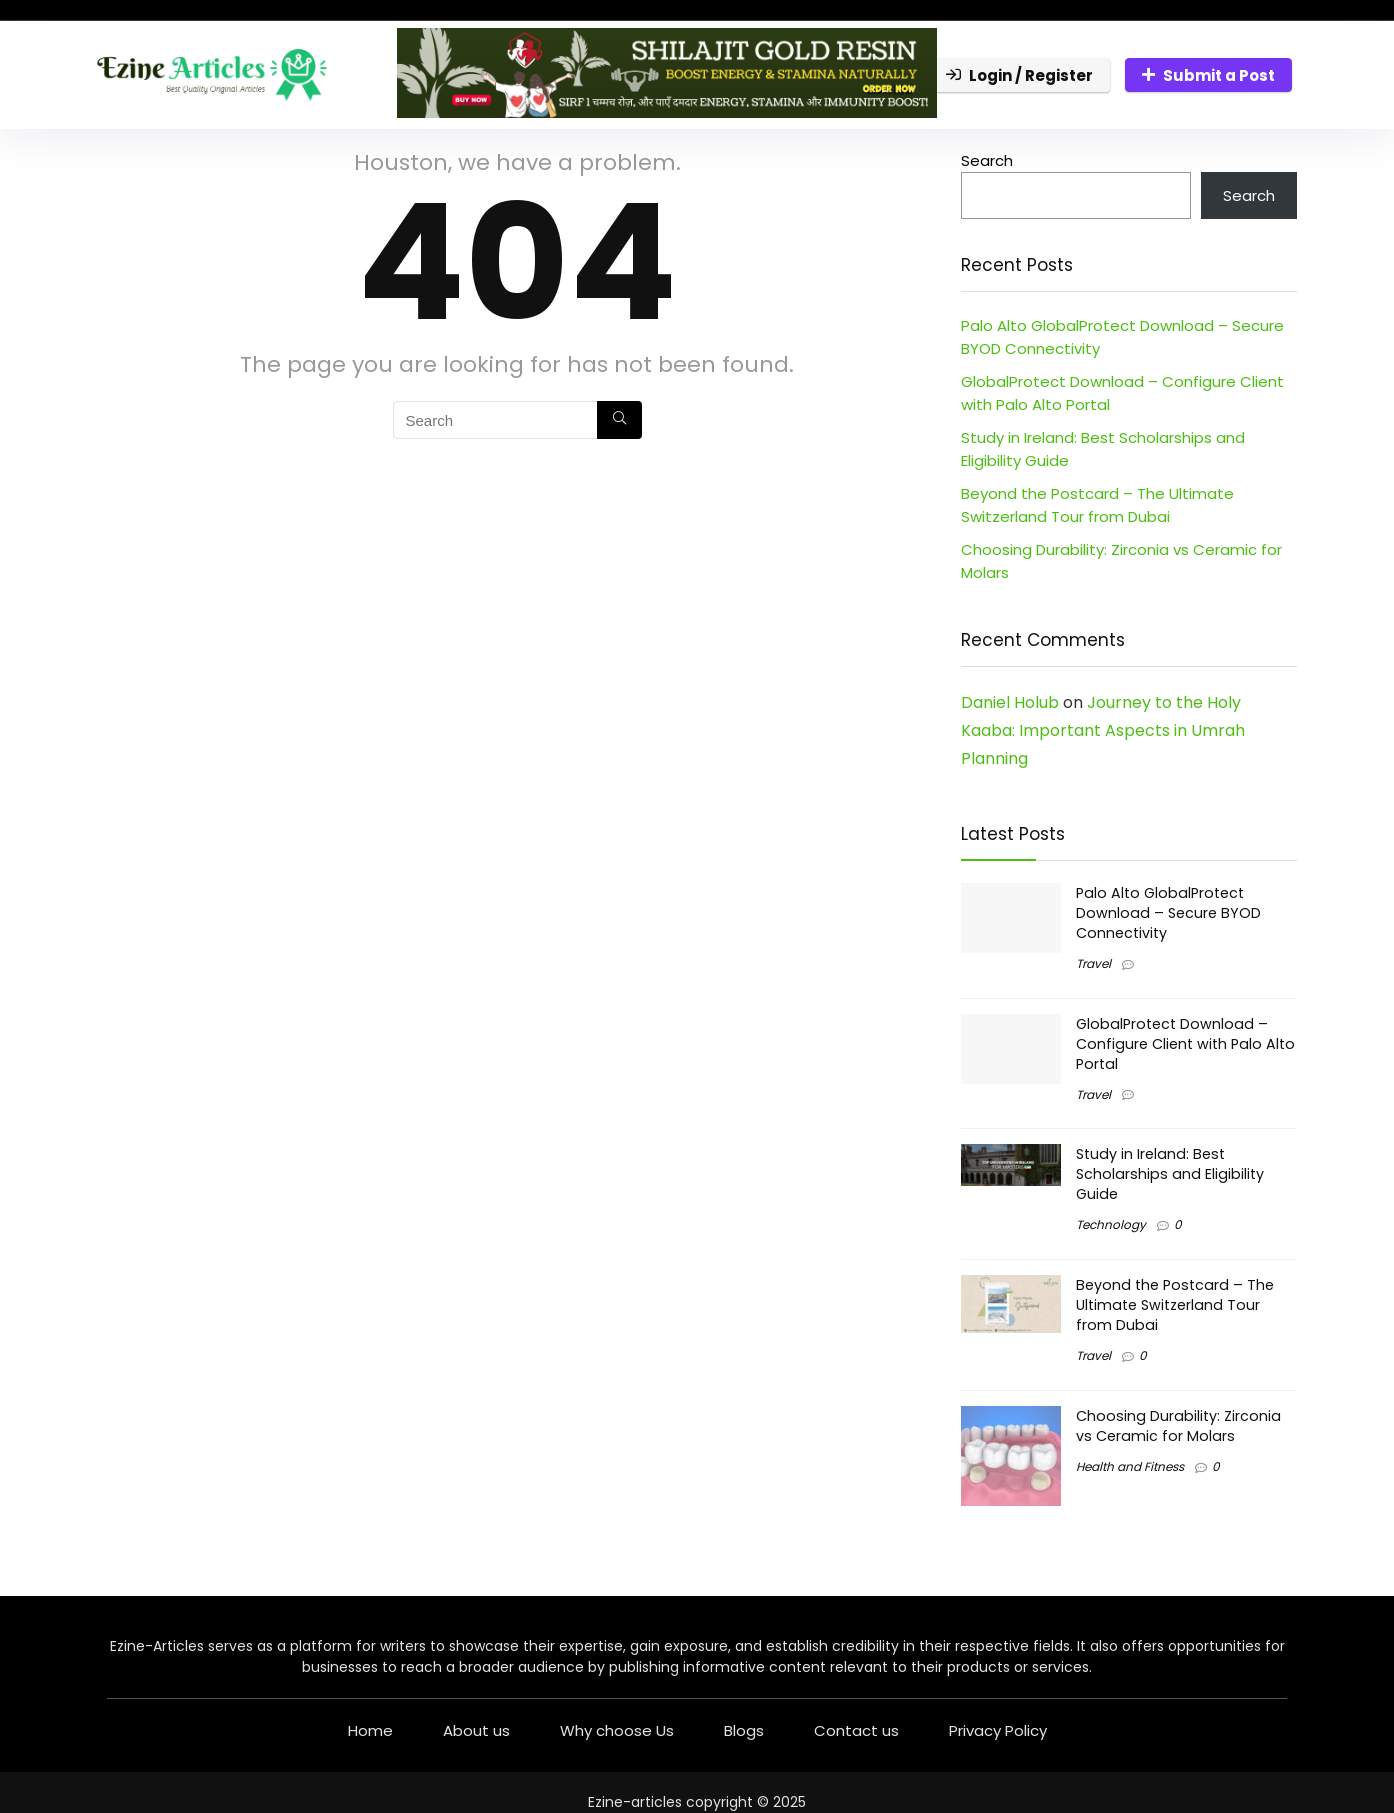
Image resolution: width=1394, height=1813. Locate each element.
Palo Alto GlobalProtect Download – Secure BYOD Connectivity (1168, 913)
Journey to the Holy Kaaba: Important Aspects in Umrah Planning (1103, 730)
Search (987, 160)
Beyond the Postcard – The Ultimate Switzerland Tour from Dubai (1175, 1305)
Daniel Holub (1010, 702)
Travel (1093, 963)
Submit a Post (1208, 75)
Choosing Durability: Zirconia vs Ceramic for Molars (1178, 1426)
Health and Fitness (1130, 1466)
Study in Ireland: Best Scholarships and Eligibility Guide (1170, 1174)
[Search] (619, 420)
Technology (1111, 1224)
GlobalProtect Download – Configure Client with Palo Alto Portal (1185, 1044)
